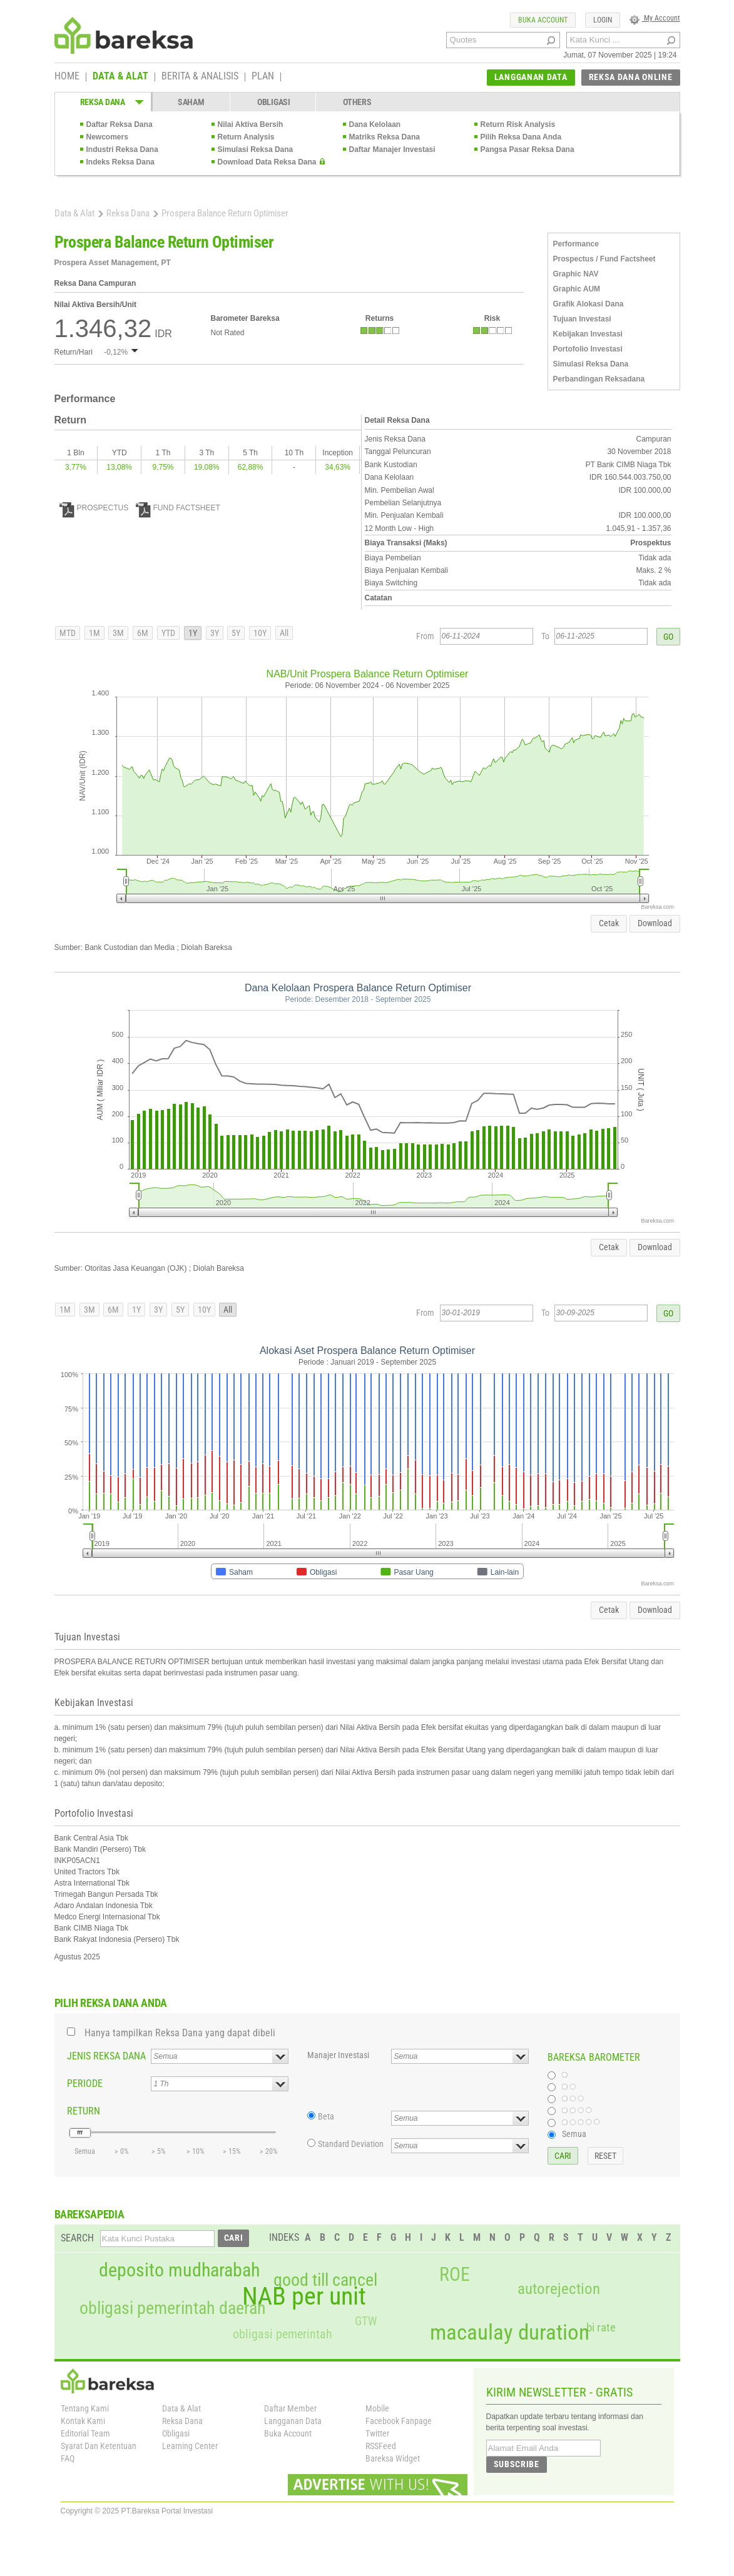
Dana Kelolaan (375, 124)
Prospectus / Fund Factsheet (604, 259)
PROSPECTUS (94, 507)
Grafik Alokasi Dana (588, 304)
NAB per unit (304, 2296)
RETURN (83, 2111)
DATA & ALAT (120, 77)
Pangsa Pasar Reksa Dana (527, 149)
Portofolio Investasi (588, 349)
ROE (454, 2274)
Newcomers (107, 137)
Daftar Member (290, 2408)
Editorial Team (85, 2433)
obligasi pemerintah (282, 2334)
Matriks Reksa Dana (384, 137)
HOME (66, 77)
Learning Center (190, 2446)
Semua (574, 2134)
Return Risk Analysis (518, 124)
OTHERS (357, 102)
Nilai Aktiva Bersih (250, 124)
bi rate (601, 2327)
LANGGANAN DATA (531, 77)
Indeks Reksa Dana (120, 162)
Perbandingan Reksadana (599, 379)
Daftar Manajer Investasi (392, 149)
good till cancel (325, 2280)
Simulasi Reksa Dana (255, 149)
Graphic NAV (576, 274)
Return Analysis (246, 137)
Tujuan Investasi (582, 319)
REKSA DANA (102, 102)
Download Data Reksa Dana (267, 162)
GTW (366, 2321)
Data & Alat (74, 213)
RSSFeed (380, 2446)
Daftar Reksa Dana (119, 124)
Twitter (377, 2433)
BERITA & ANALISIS (199, 77)
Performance (576, 244)
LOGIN (602, 20)
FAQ (67, 2458)
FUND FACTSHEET (178, 507)
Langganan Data (293, 2421)
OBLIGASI (273, 102)
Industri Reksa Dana (122, 149)
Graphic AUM (577, 289)
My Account (655, 18)
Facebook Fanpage (398, 2421)
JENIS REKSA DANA (106, 2056)
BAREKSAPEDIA (89, 2214)
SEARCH (77, 2238)
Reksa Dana (128, 213)
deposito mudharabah (179, 2270)
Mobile (377, 2408)
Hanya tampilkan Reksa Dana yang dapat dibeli (179, 2033)
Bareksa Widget (392, 2458)
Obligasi (176, 2433)
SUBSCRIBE (516, 2464)
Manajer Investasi (338, 2055)
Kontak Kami (83, 2421)
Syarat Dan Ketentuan (98, 2446)
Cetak (609, 923)
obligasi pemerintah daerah (172, 2308)
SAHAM (191, 102)
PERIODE (85, 2083)
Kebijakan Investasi (588, 334)
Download (655, 923)
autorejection (558, 2288)
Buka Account (288, 2433)
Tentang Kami (85, 2408)
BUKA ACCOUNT (543, 20)
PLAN (263, 77)
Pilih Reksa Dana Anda (521, 137)
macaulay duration (509, 2332)
